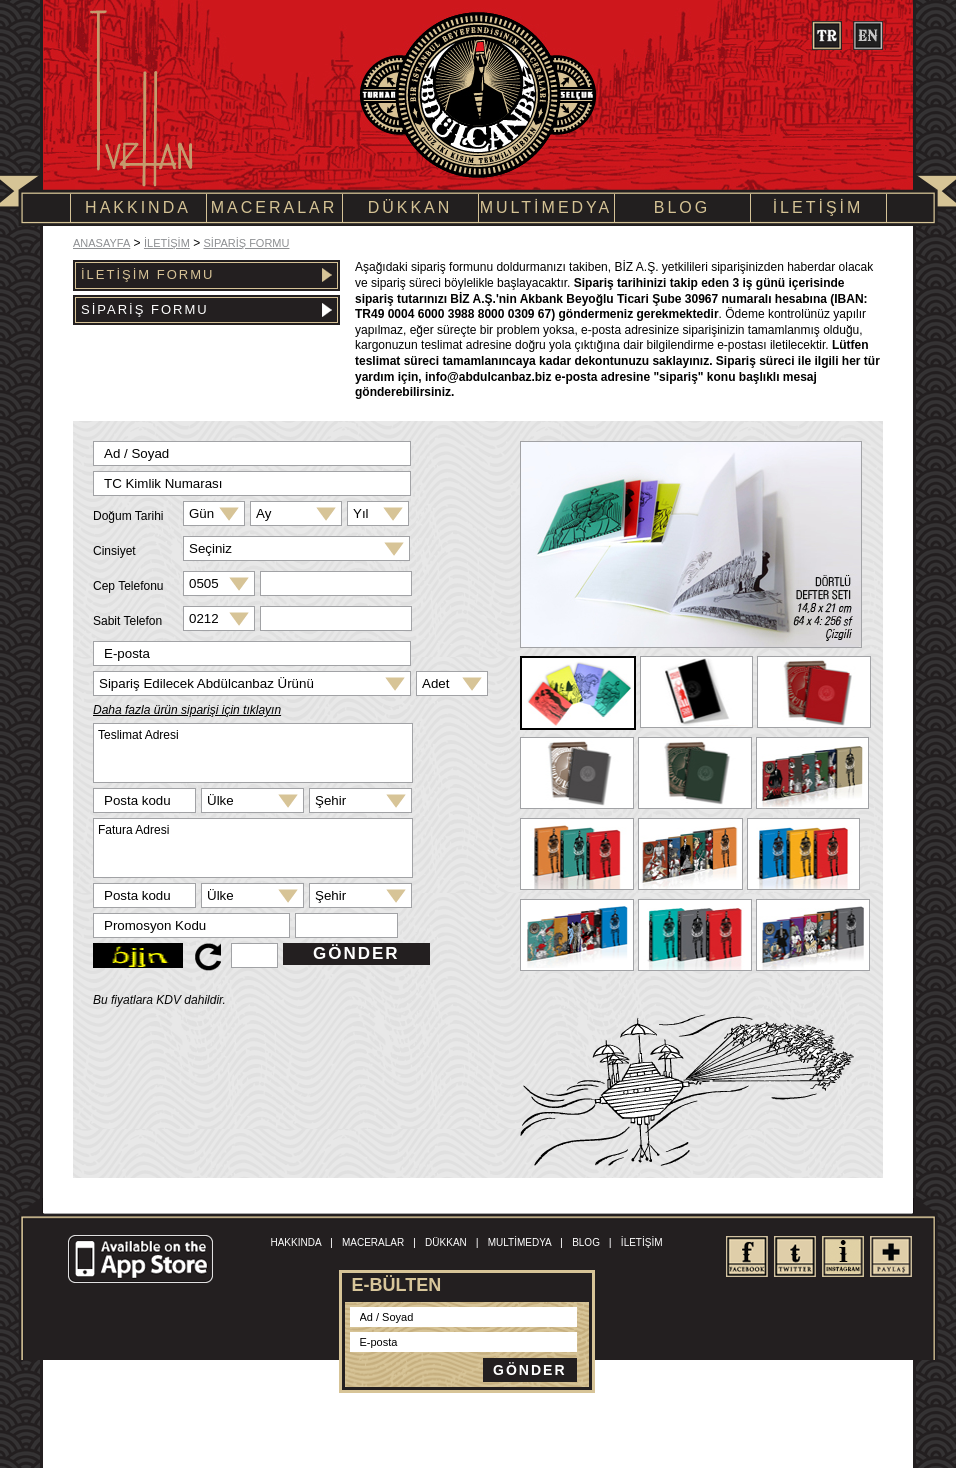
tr (826, 35)
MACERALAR (274, 207)
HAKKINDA (138, 207)
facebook (746, 1256)
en (867, 35)
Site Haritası (508, 1420)
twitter (794, 1256)
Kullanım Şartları (435, 1420)
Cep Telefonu (128, 586)
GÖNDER (356, 953)
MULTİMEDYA (546, 207)
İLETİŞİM (818, 207)
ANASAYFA (101, 243)
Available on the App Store (143, 1260)
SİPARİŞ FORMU (246, 243)
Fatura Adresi (253, 848)
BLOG (682, 207)
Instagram (842, 1256)
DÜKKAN (410, 207)
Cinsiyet (114, 551)
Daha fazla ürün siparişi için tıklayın (187, 710)
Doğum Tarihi (128, 516)
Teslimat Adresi (253, 753)
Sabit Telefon (127, 621)
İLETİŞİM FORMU (206, 274)
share (890, 1256)
